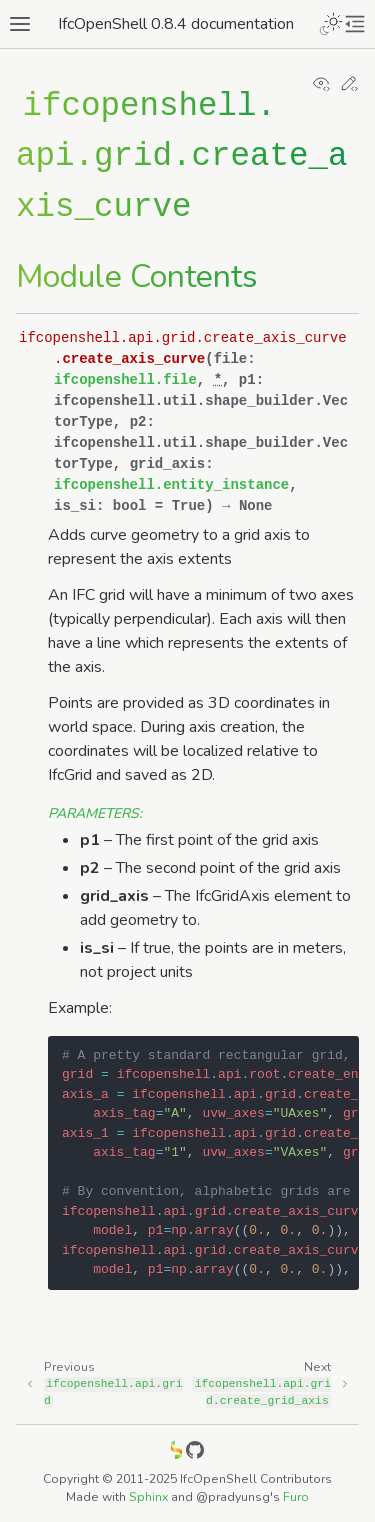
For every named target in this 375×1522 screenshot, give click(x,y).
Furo (296, 1497)
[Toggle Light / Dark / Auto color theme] (331, 24)
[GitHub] (195, 1453)
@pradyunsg (233, 1497)
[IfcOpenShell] (177, 1453)
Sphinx (148, 1497)
